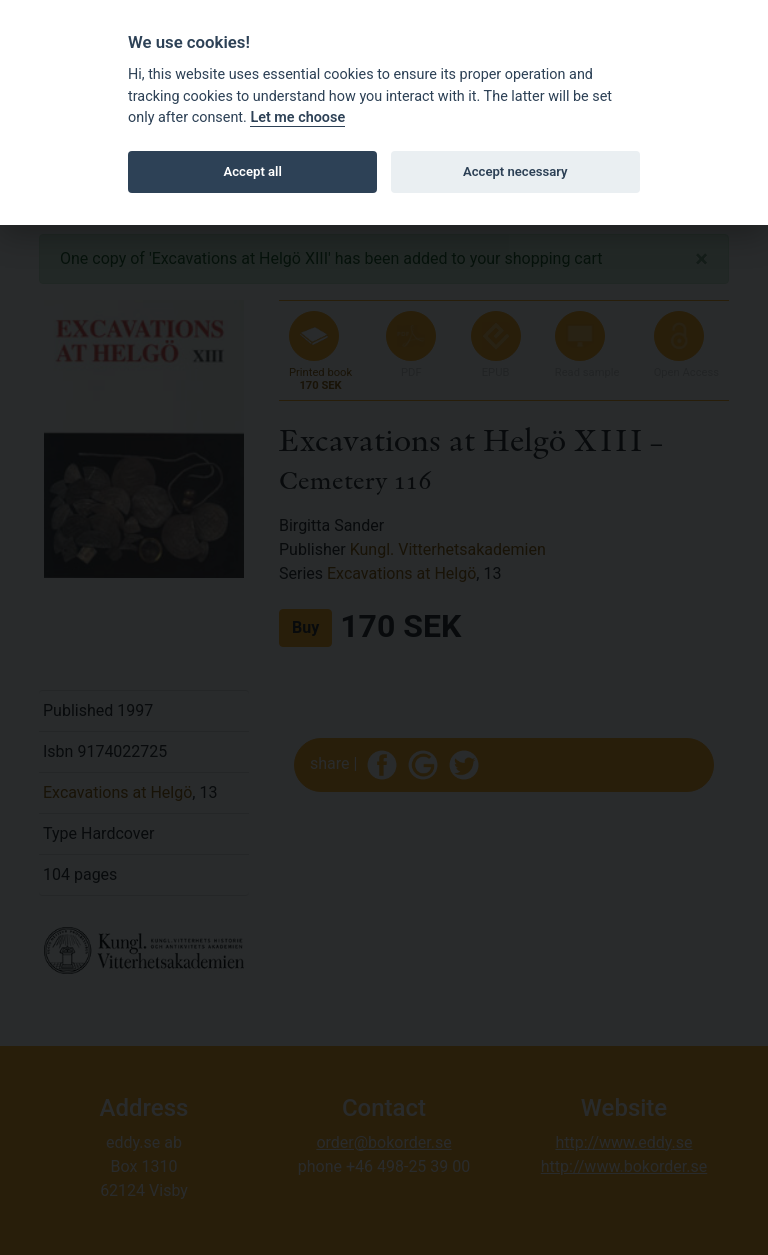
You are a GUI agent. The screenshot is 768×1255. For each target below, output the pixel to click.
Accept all (253, 171)
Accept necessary (515, 171)
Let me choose (297, 117)
